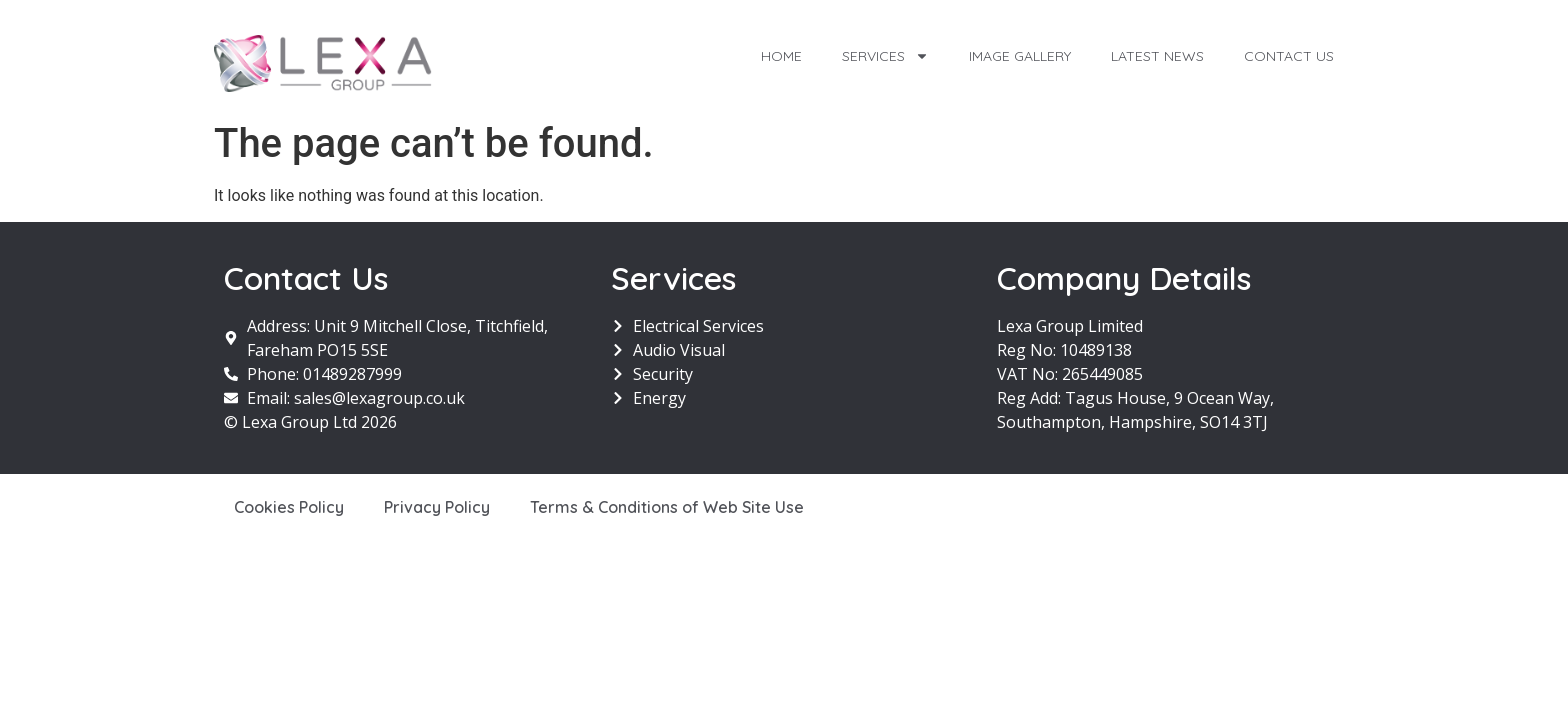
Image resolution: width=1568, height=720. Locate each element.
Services (885, 56)
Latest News (1157, 56)
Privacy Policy (437, 507)
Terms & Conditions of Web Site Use (667, 507)
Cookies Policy (289, 507)
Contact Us (1289, 56)
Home (781, 56)
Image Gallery (1020, 56)
